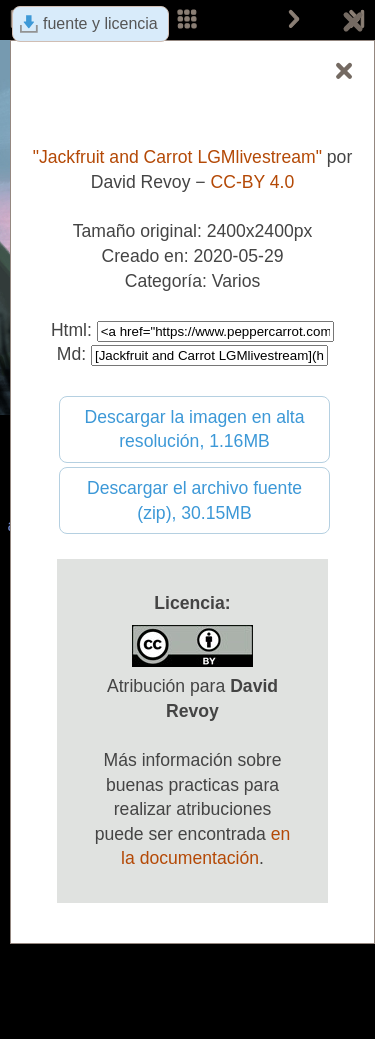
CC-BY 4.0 (253, 182)
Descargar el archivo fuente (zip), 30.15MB (194, 500)
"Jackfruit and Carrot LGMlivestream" (177, 157)
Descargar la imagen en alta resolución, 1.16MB (194, 429)
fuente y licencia (100, 23)
